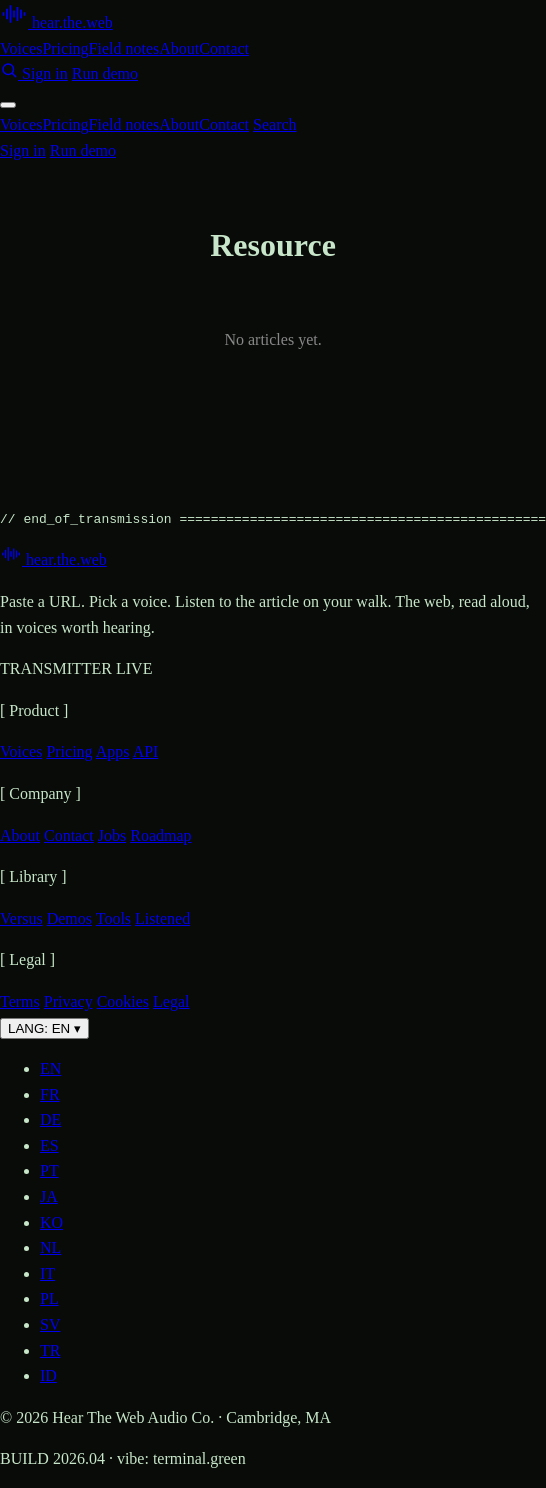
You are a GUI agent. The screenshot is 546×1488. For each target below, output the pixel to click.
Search (275, 124)
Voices (21, 48)
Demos (69, 918)
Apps (113, 751)
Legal (171, 1001)
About (179, 48)
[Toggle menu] (8, 105)
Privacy (68, 1001)
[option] (293, 1069)
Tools (113, 918)
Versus (21, 918)
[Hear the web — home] (56, 22)
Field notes (124, 48)
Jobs (112, 835)
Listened (162, 918)
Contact (224, 48)
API (146, 751)
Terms (20, 1001)
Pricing (65, 48)
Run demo (105, 73)
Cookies (123, 1001)
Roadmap (160, 835)
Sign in (45, 73)
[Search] (11, 73)
